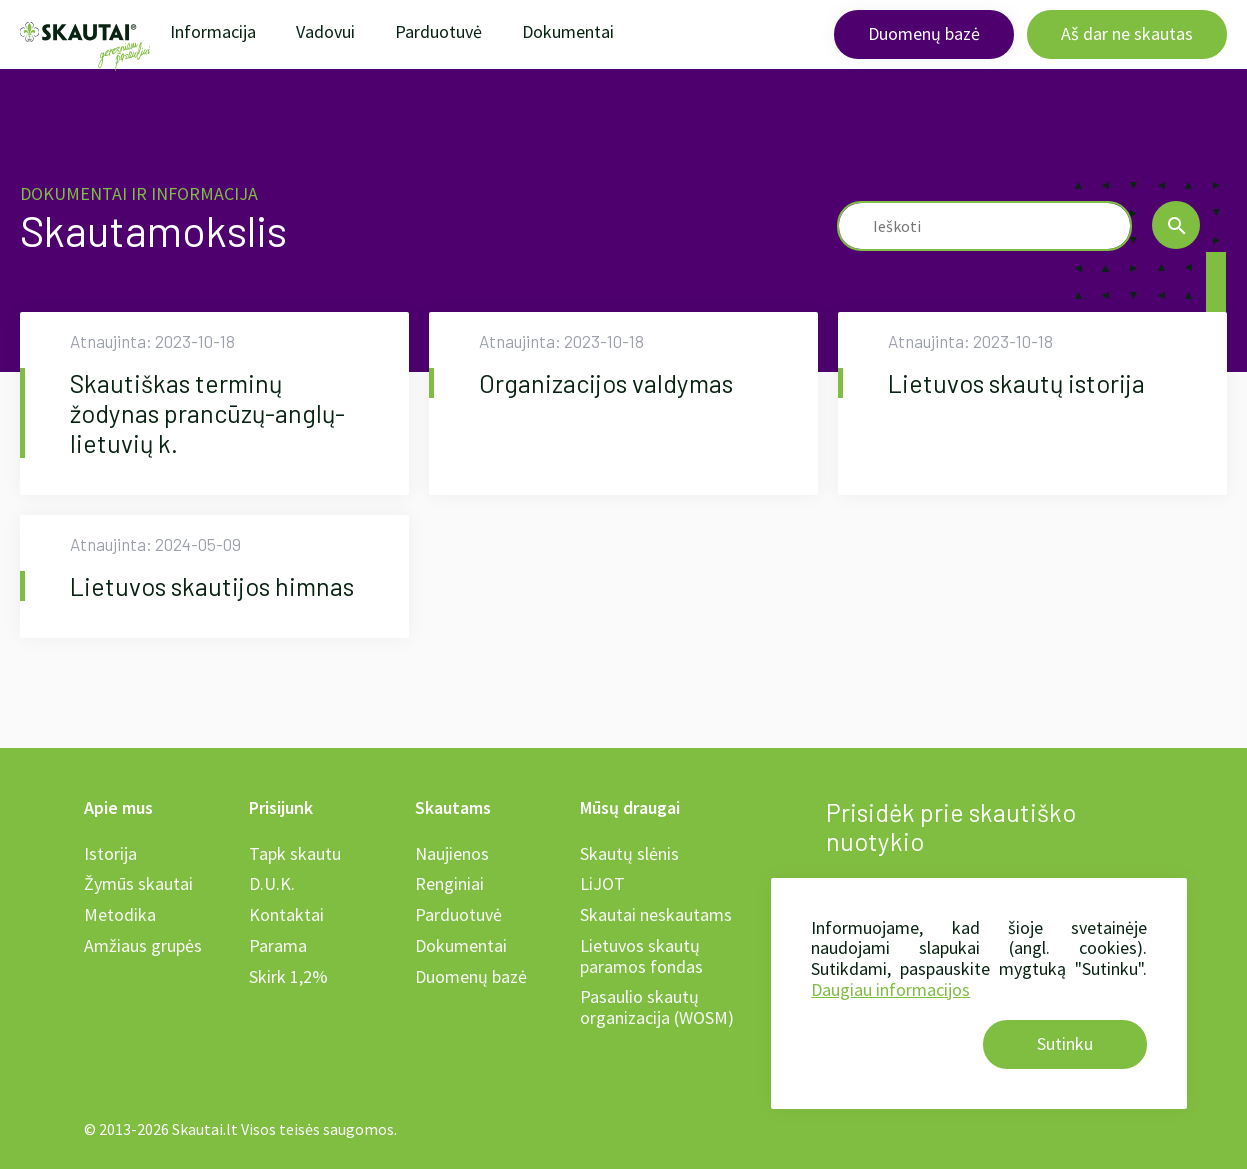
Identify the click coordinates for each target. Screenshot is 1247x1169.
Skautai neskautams (656, 914)
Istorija (110, 853)
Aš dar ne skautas (1127, 33)
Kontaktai (286, 914)
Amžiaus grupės (143, 945)
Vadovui (325, 31)
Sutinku (1065, 1043)
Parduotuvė (438, 31)
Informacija (213, 31)
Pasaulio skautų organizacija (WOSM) (657, 1007)
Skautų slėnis (629, 853)
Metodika (120, 914)
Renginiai (449, 883)
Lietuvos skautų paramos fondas (641, 956)
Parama (278, 945)
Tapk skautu (295, 853)
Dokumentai (568, 31)
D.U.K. (272, 883)
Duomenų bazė (924, 33)
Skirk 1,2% (288, 976)
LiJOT (602, 883)
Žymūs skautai (138, 883)
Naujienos (452, 853)
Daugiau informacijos (890, 989)
